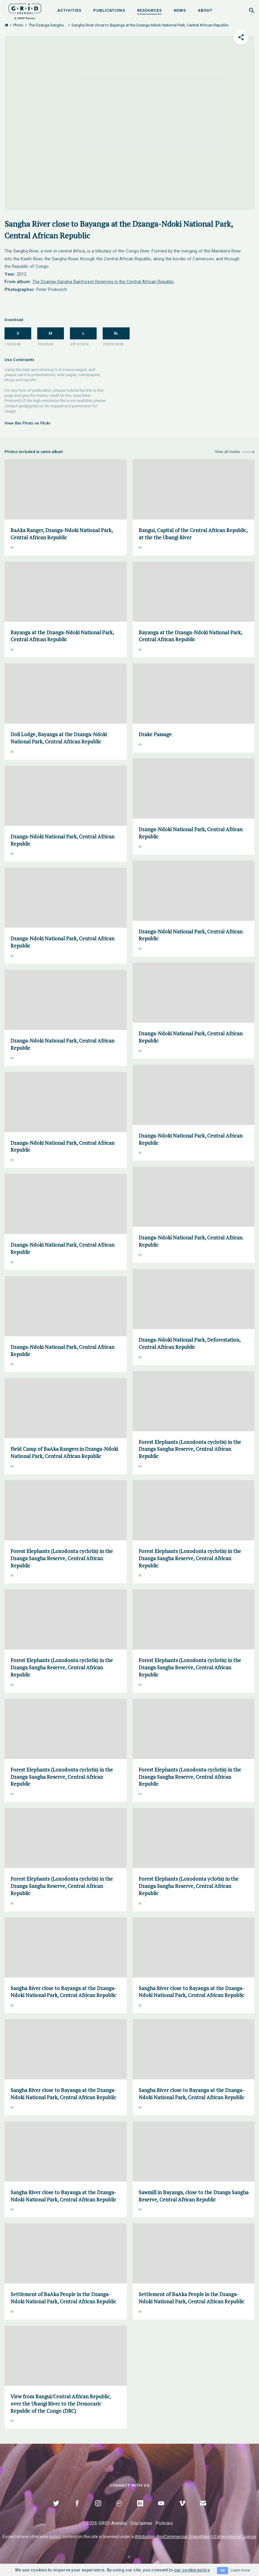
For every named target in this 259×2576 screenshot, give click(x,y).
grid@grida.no (31, 406)
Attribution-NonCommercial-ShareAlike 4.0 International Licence (195, 2536)
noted (54, 2536)
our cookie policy (192, 2570)
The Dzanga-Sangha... (47, 25)
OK (222, 2570)
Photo (18, 25)
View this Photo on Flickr (28, 423)
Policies (164, 2523)
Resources (149, 10)
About (205, 10)
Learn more (240, 2570)
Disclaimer (141, 2523)
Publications (109, 10)
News (180, 10)
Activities (69, 10)
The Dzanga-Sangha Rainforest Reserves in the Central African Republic (103, 281)
